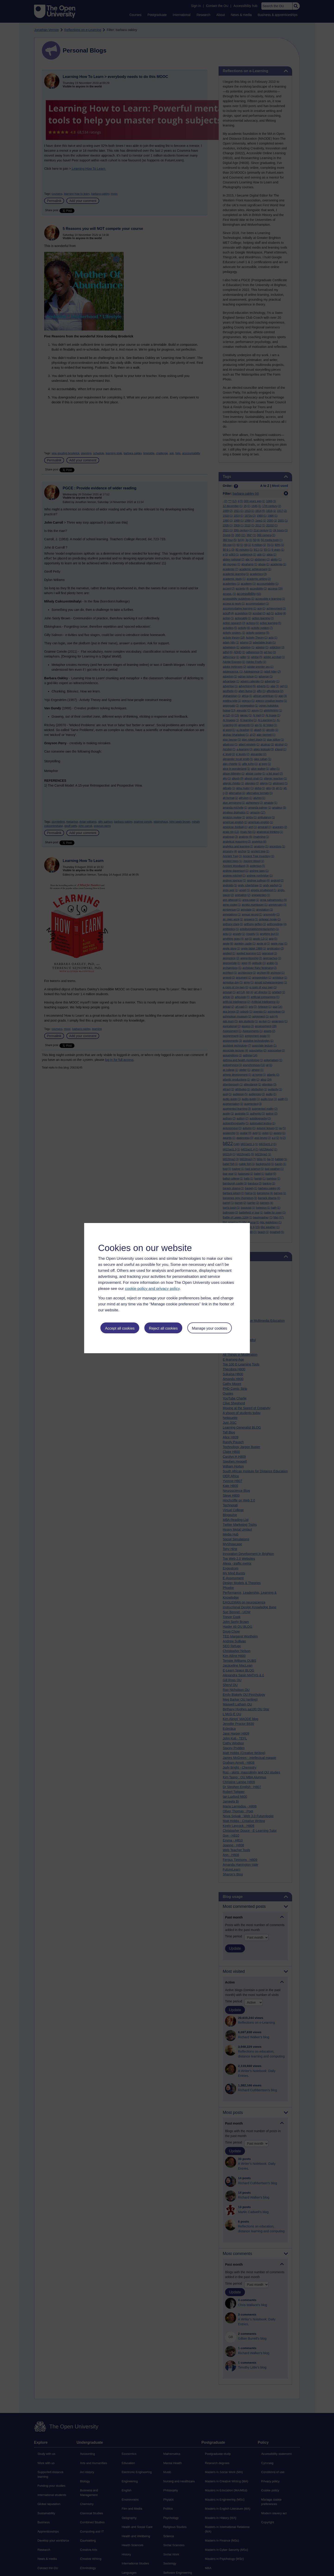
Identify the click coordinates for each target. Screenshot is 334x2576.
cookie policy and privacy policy (152, 1288)
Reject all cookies (163, 1328)
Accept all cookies (120, 1328)
